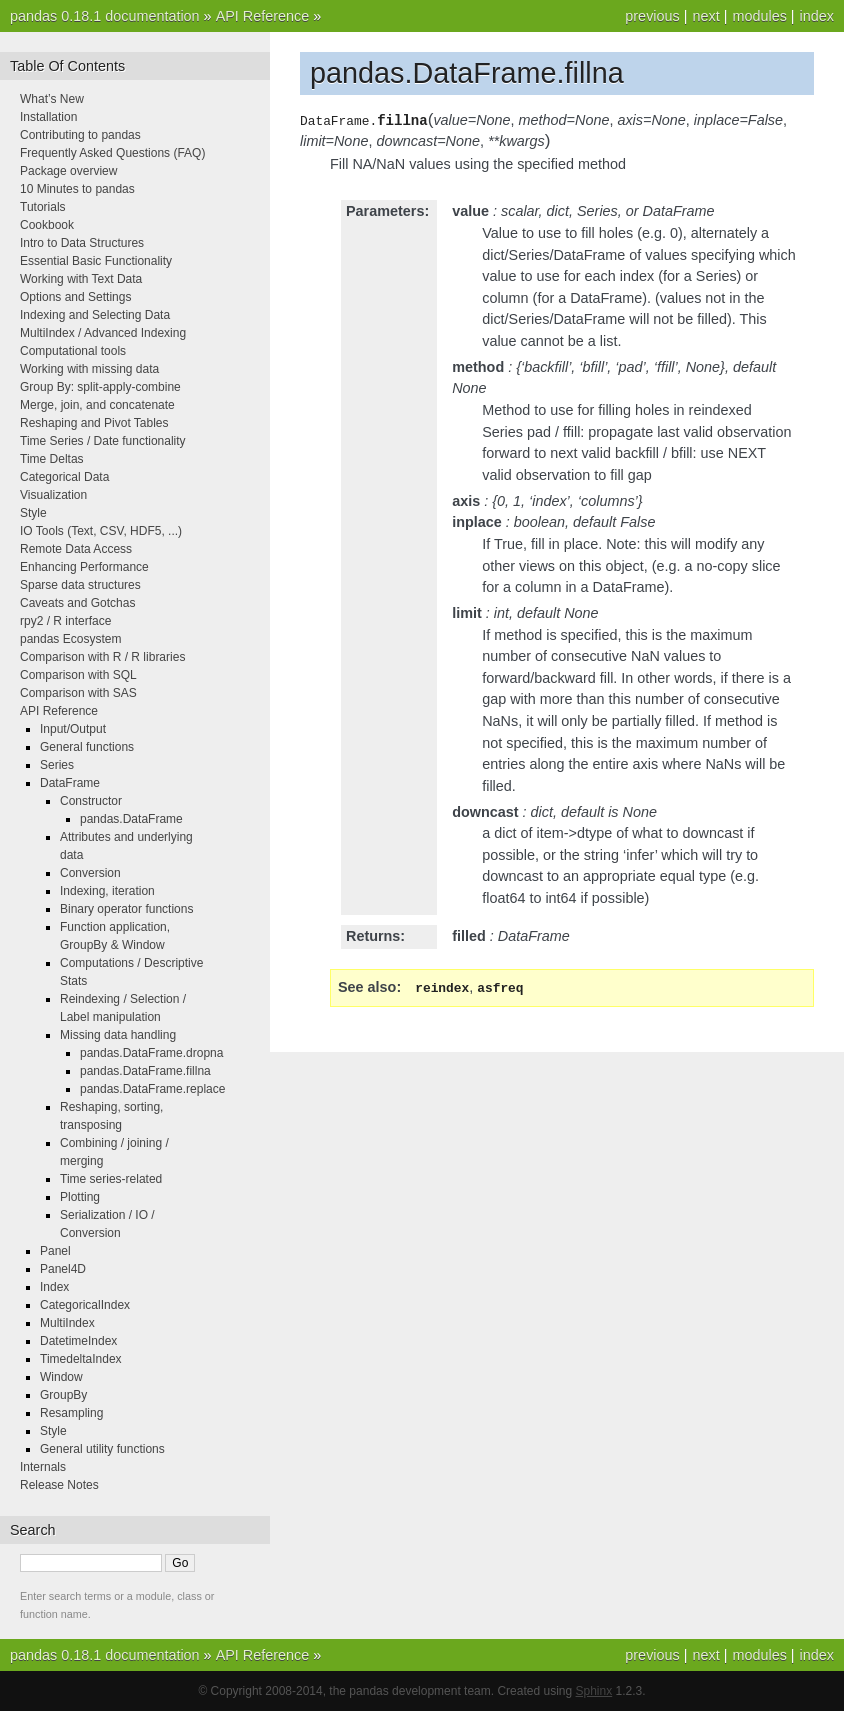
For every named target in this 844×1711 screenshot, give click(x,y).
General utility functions (102, 1449)
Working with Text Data (81, 279)
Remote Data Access (76, 549)
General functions (87, 747)
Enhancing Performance (84, 567)
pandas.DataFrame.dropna (151, 1053)
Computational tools (73, 351)
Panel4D (63, 1269)
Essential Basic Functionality (96, 261)
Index (54, 1287)
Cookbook (47, 225)
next (705, 16)
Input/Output (73, 729)
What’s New (52, 99)
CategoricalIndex (85, 1305)
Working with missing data (89, 369)
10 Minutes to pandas (77, 189)
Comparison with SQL (78, 675)
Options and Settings (75, 297)
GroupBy (63, 1395)
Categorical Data (64, 477)
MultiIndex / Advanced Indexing (103, 333)
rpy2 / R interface (65, 621)
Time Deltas (52, 459)
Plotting (80, 1197)
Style (33, 513)
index (817, 16)
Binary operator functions (126, 909)
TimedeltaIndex (81, 1359)
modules (759, 16)
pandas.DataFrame (131, 819)
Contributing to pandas (80, 135)
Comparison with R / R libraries (102, 657)
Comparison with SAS (78, 693)
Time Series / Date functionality (103, 441)
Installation (48, 117)
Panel (55, 1251)
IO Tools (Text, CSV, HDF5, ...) (101, 531)
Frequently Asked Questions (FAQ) (112, 153)
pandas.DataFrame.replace (152, 1089)
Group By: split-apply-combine (100, 387)
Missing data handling (118, 1035)
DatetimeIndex (78, 1341)
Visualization (53, 495)
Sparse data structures (80, 585)
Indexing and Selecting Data (95, 315)
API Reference (263, 16)
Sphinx (594, 1691)
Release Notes (59, 1485)
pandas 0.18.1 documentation (105, 16)
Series (57, 765)
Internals (43, 1467)
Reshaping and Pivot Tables (94, 423)
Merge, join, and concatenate (97, 405)
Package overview (68, 171)
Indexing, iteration (107, 891)
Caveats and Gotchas (77, 603)
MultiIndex (67, 1323)
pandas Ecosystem (70, 639)
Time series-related (111, 1179)
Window (61, 1377)
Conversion (90, 873)
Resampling (71, 1413)
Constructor (91, 801)
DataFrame (70, 783)
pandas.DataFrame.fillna (145, 1071)
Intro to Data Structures (82, 243)
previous (652, 16)
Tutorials (43, 207)
